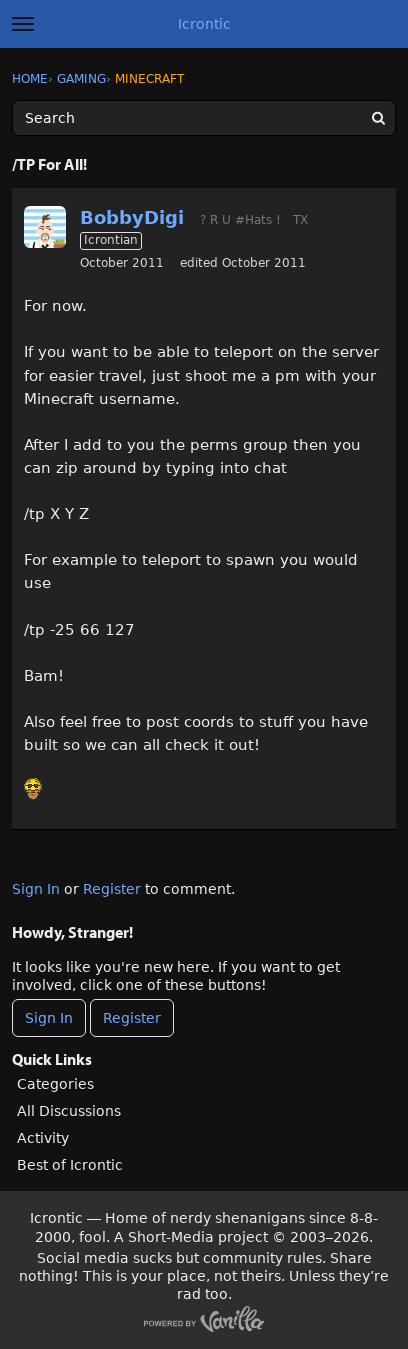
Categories (55, 1084)
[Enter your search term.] (204, 118)
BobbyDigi (132, 217)
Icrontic (204, 24)
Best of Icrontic (70, 1165)
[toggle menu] (23, 24)
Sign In (36, 889)
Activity (43, 1138)
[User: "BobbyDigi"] (45, 227)
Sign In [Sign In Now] (49, 1018)
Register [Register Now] (132, 1018)
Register (112, 889)
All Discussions (69, 1111)
